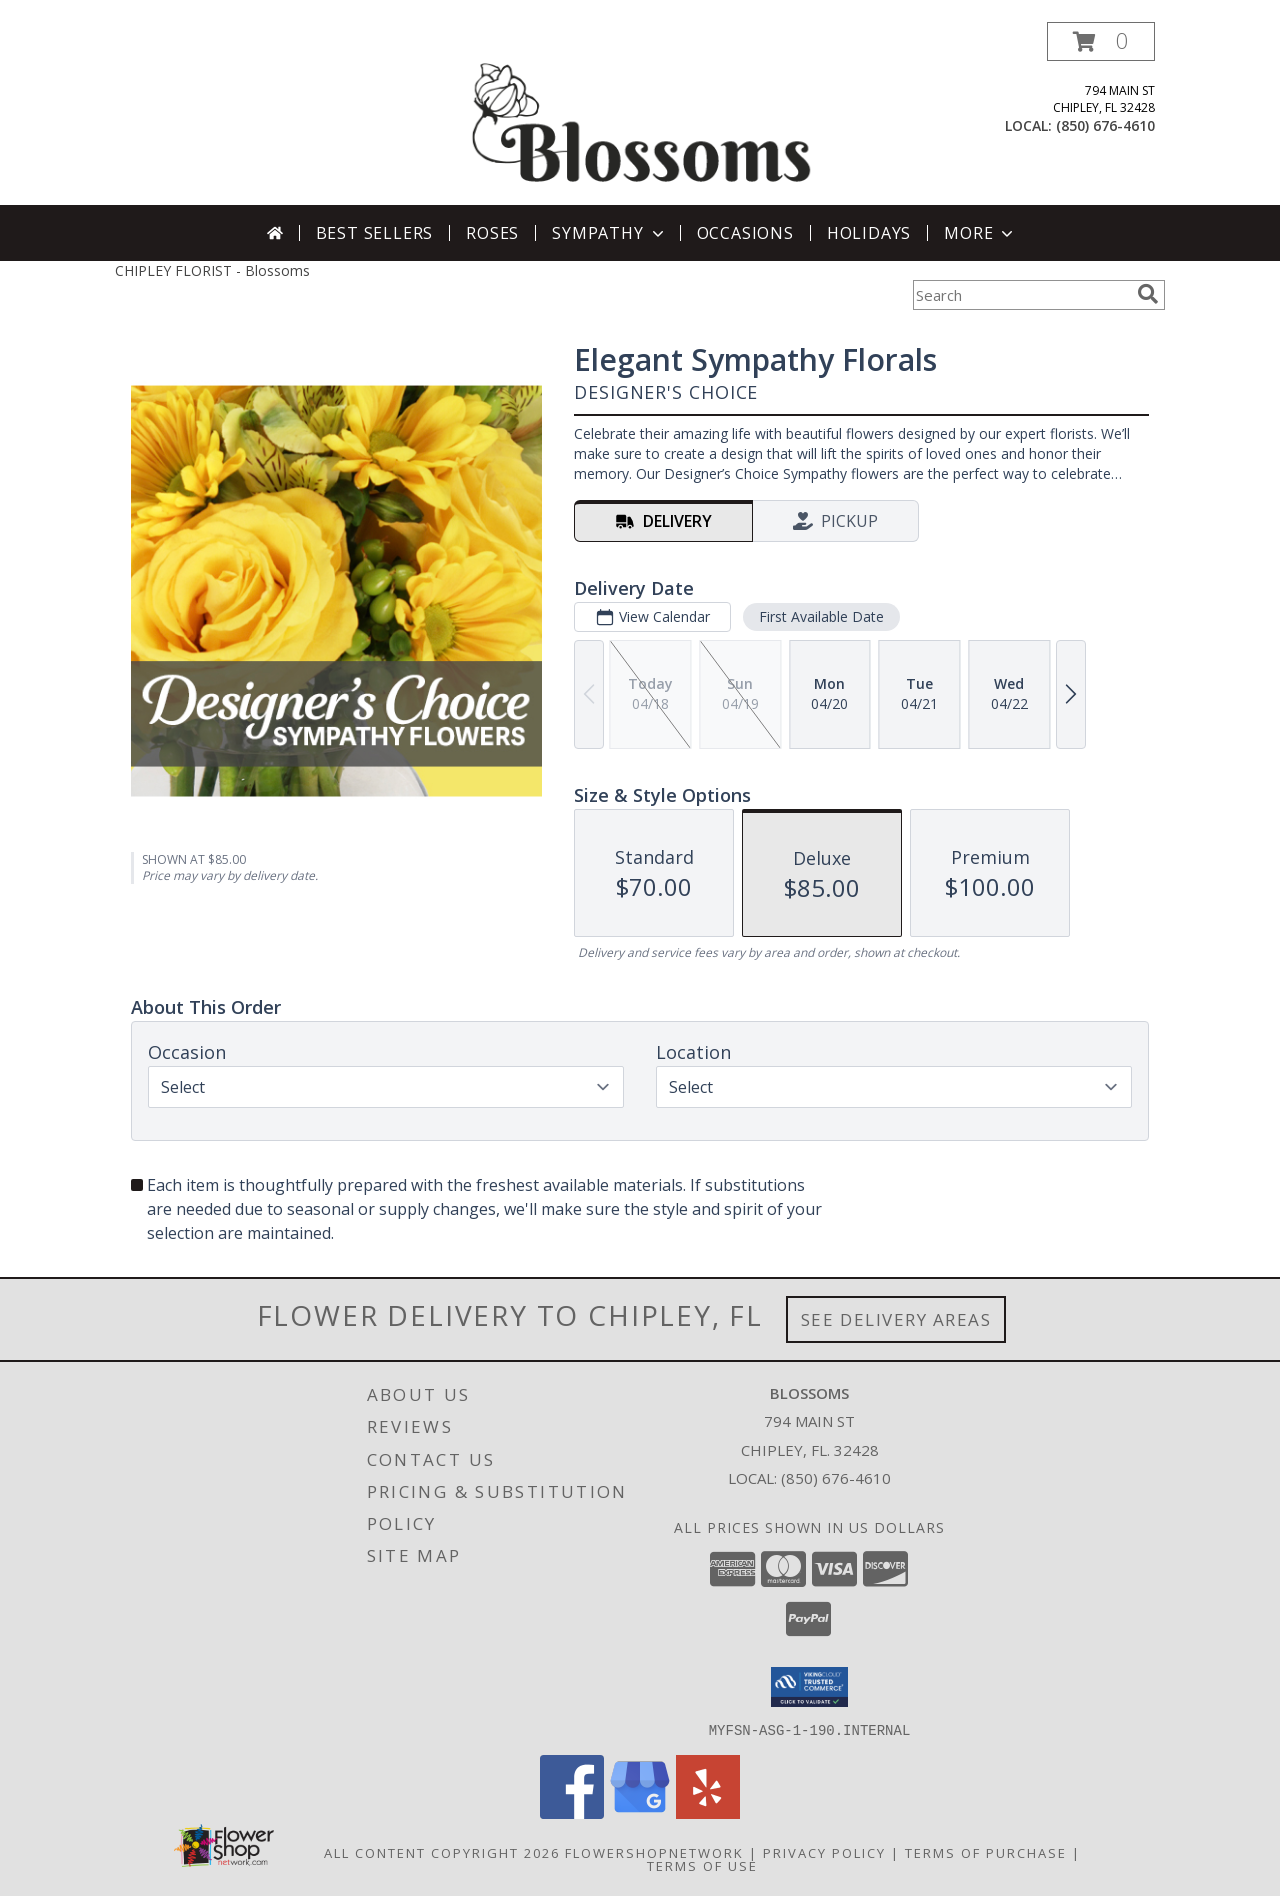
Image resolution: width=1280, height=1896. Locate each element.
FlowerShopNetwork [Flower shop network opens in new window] (654, 1852)
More (980, 233)
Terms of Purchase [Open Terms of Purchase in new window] (986, 1852)
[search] (1148, 294)
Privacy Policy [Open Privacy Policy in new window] (824, 1852)
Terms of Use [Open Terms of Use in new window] (702, 1865)
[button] (1101, 41)
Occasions (745, 233)
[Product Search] (1021, 295)
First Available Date (821, 616)
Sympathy (609, 233)
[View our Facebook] (572, 1812)
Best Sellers (375, 233)
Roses (492, 233)
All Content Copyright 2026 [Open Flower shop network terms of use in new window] (442, 1852)
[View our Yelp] (708, 1812)
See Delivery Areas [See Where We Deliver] (896, 1319)
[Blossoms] (642, 113)
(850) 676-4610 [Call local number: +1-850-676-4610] (1105, 125)
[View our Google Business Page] (640, 1812)
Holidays (869, 233)
